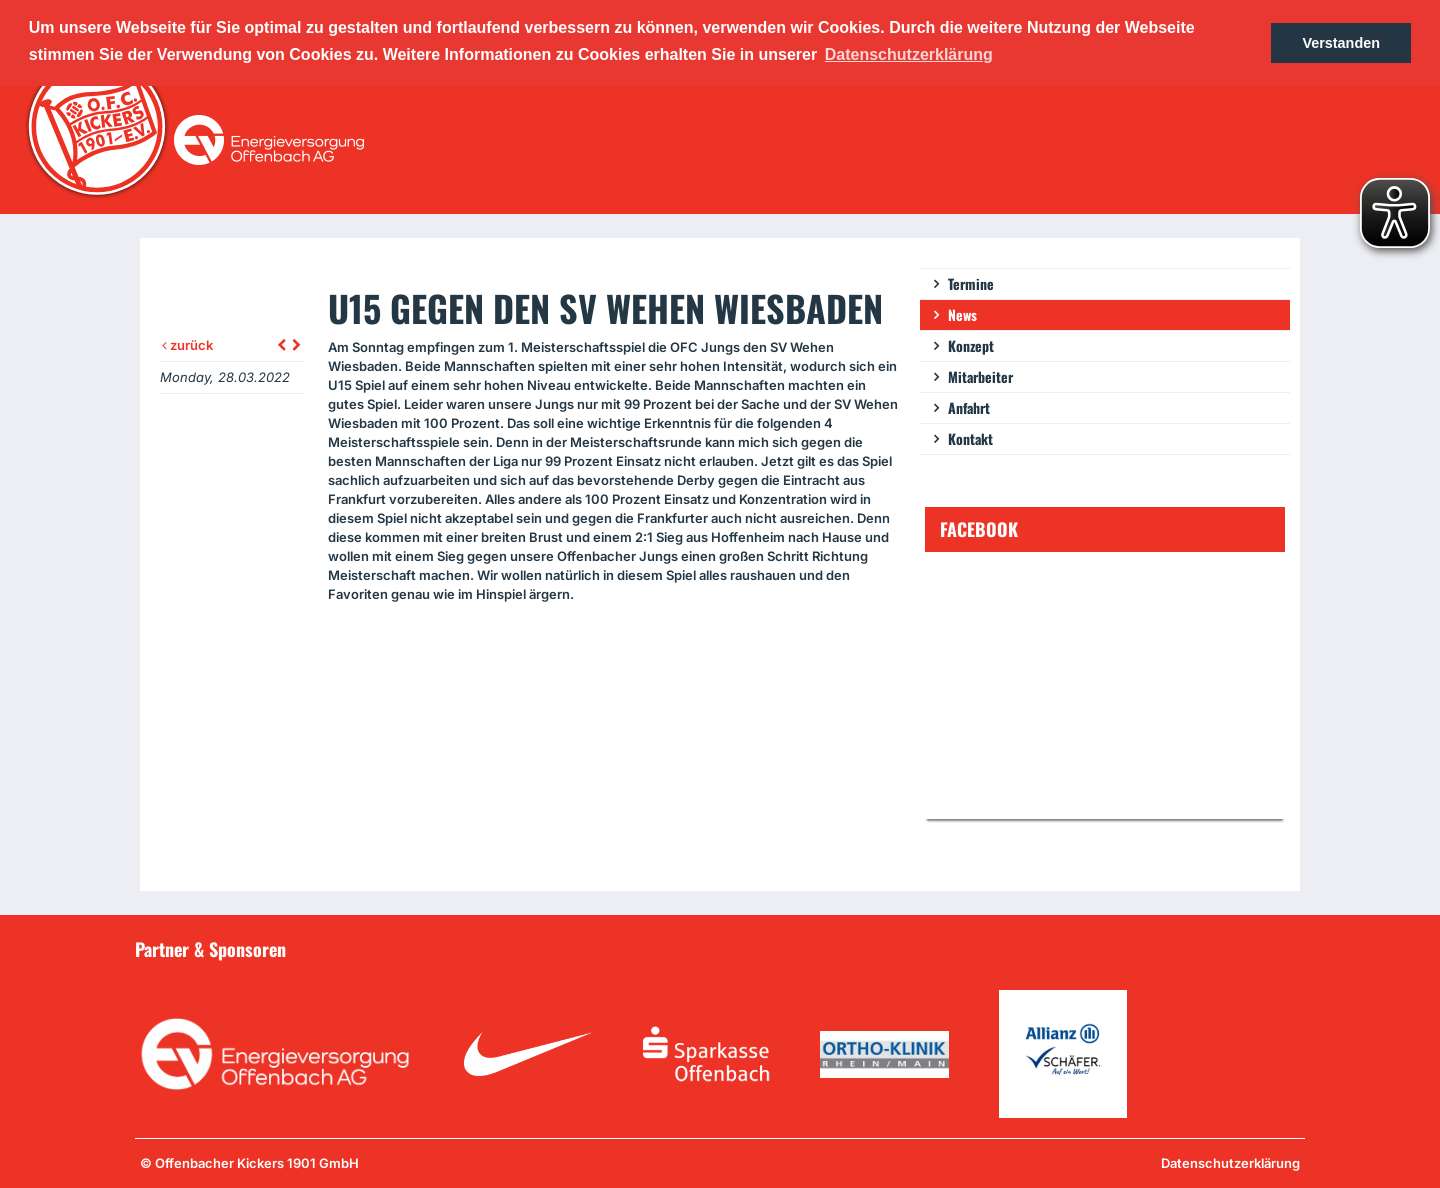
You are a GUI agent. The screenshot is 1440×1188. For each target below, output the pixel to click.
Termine (971, 283)
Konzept (971, 345)
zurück (187, 345)
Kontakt (970, 438)
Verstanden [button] (1341, 43)
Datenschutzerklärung (1230, 1163)
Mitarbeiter (980, 376)
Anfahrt (969, 407)
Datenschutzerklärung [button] (909, 54)
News (962, 314)
